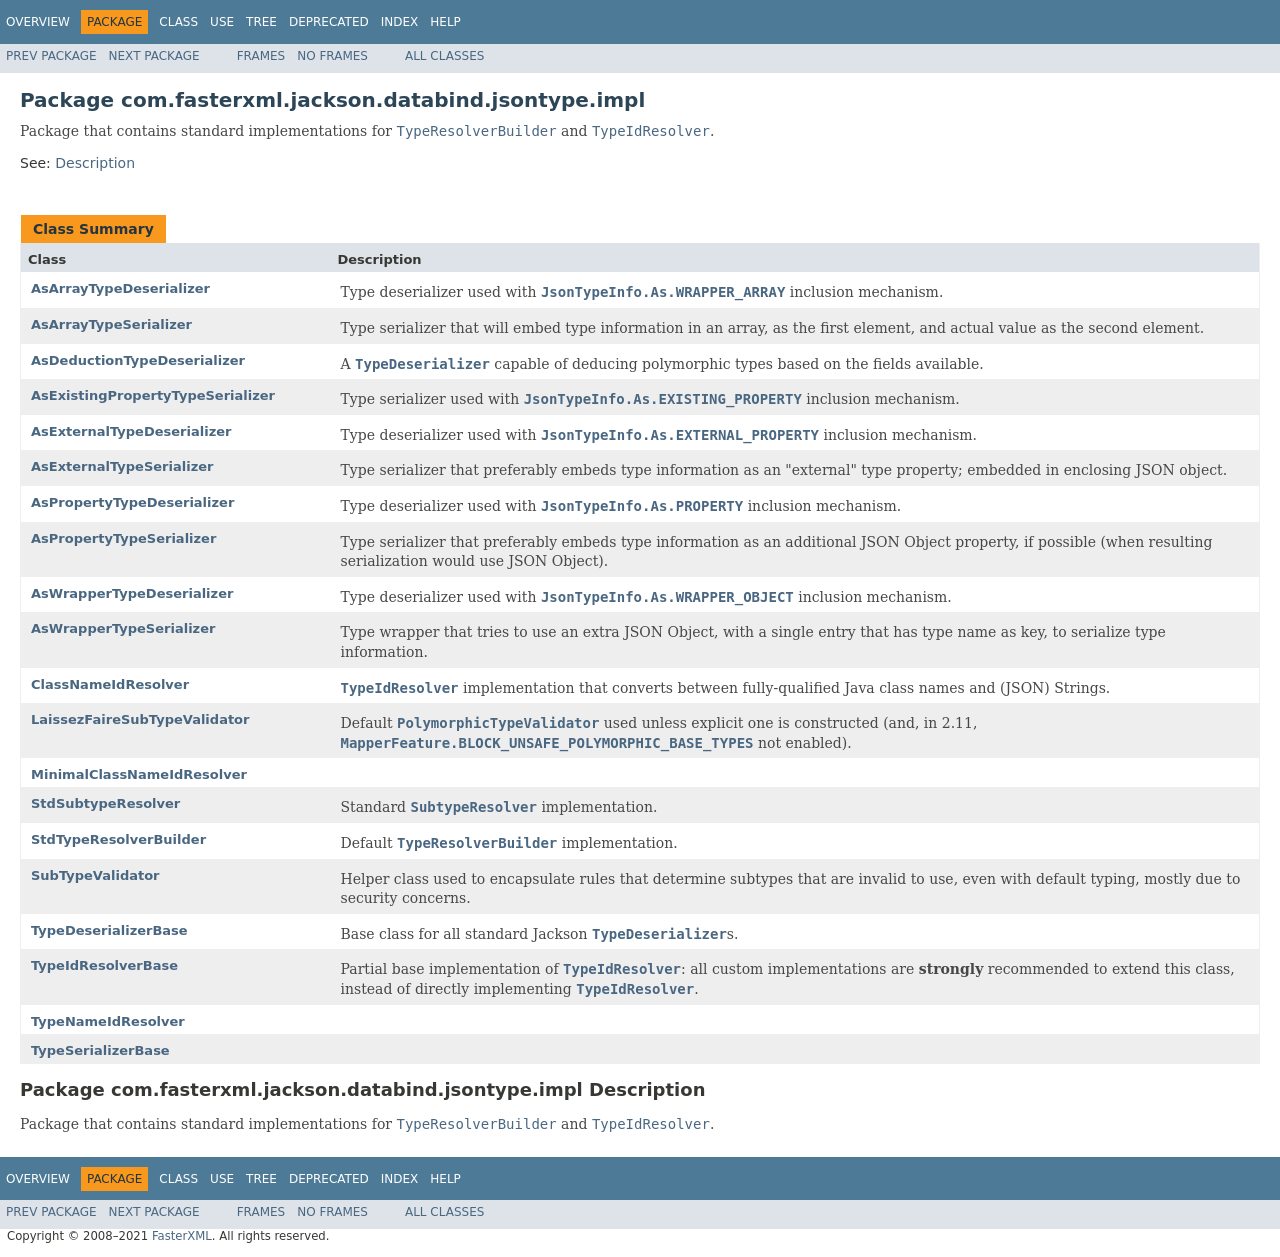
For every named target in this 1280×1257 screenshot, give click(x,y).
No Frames (332, 56)
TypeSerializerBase (100, 1050)
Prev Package (51, 56)
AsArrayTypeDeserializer (120, 288)
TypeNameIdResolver (108, 1021)
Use (222, 22)
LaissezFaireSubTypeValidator (140, 719)
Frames (261, 56)
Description (95, 163)
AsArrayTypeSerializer (111, 324)
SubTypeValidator (95, 875)
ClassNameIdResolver (110, 684)
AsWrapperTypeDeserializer (132, 593)
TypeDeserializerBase (109, 930)
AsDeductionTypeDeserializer (138, 360)
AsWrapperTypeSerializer (123, 628)
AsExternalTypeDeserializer (131, 431)
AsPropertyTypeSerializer (123, 538)
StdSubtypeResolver (105, 803)
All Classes (444, 56)
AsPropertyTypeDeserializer (132, 502)
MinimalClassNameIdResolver (139, 774)
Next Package (154, 56)
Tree (261, 22)
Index (400, 22)
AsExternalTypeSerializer (122, 466)
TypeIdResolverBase (104, 965)
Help (445, 22)
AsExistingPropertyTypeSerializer (153, 395)
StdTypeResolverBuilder (118, 839)
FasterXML (182, 1236)
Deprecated (329, 22)
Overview (38, 22)
